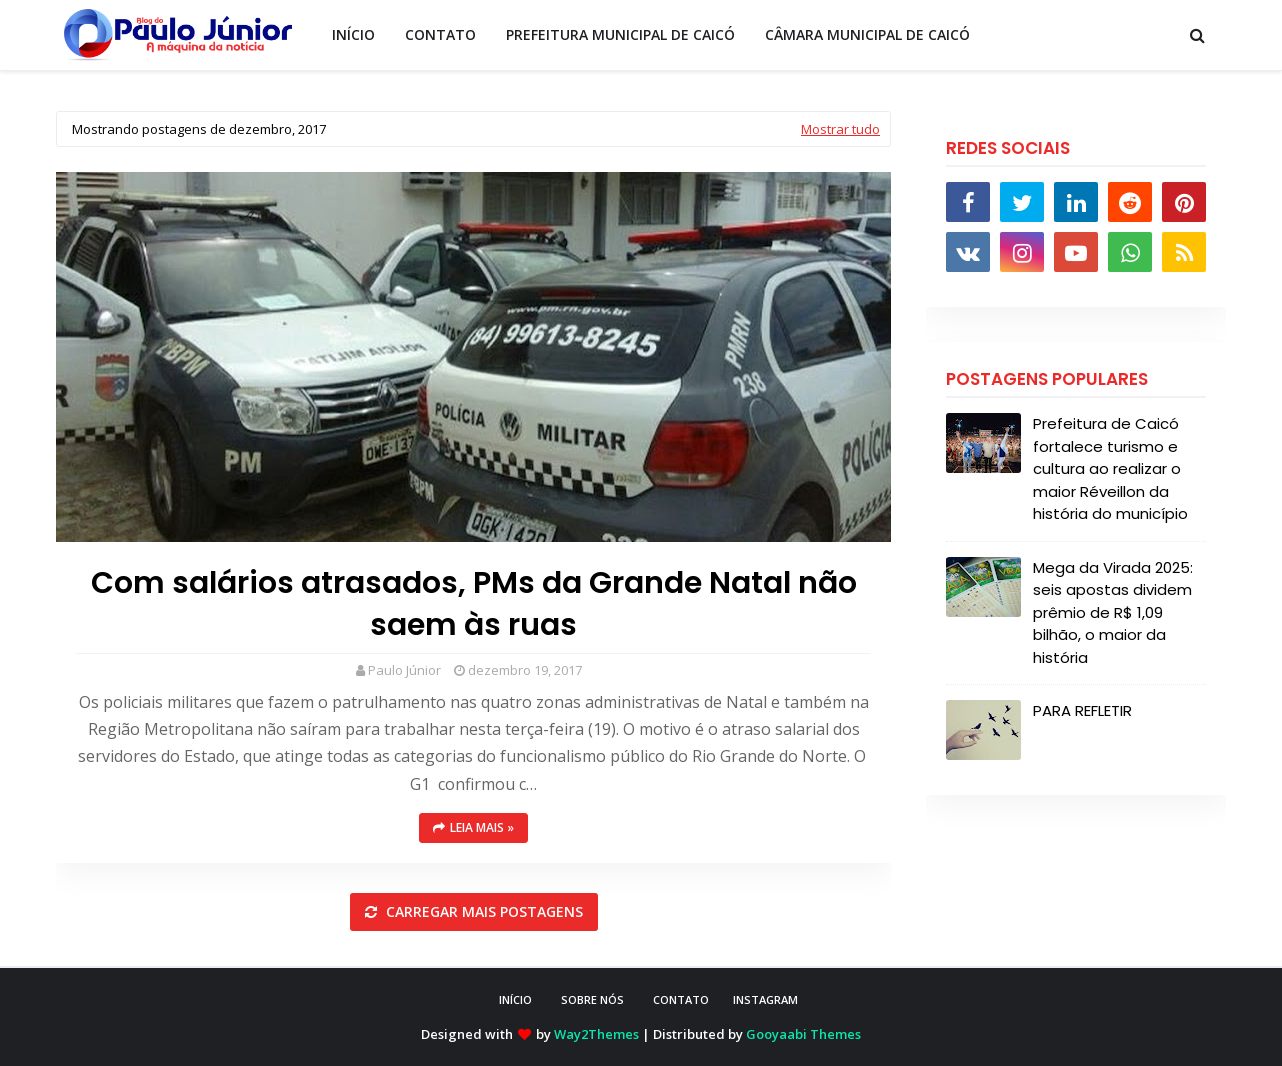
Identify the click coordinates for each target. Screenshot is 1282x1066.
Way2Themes (596, 1034)
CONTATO (681, 999)
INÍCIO (515, 999)
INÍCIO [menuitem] (353, 34)
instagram (765, 999)
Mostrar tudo (840, 129)
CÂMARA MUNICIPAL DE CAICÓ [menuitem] (867, 34)
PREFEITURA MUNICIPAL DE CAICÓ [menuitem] (620, 34)
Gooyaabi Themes (803, 1034)
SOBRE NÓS (592, 999)
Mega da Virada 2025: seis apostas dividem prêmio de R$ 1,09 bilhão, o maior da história (1113, 612)
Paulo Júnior (404, 670)
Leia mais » (482, 827)
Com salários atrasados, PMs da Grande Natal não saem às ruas (474, 604)
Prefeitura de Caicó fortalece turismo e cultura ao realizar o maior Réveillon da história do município (1110, 468)
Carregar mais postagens (482, 911)
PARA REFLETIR (1082, 710)
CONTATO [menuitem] (440, 34)
